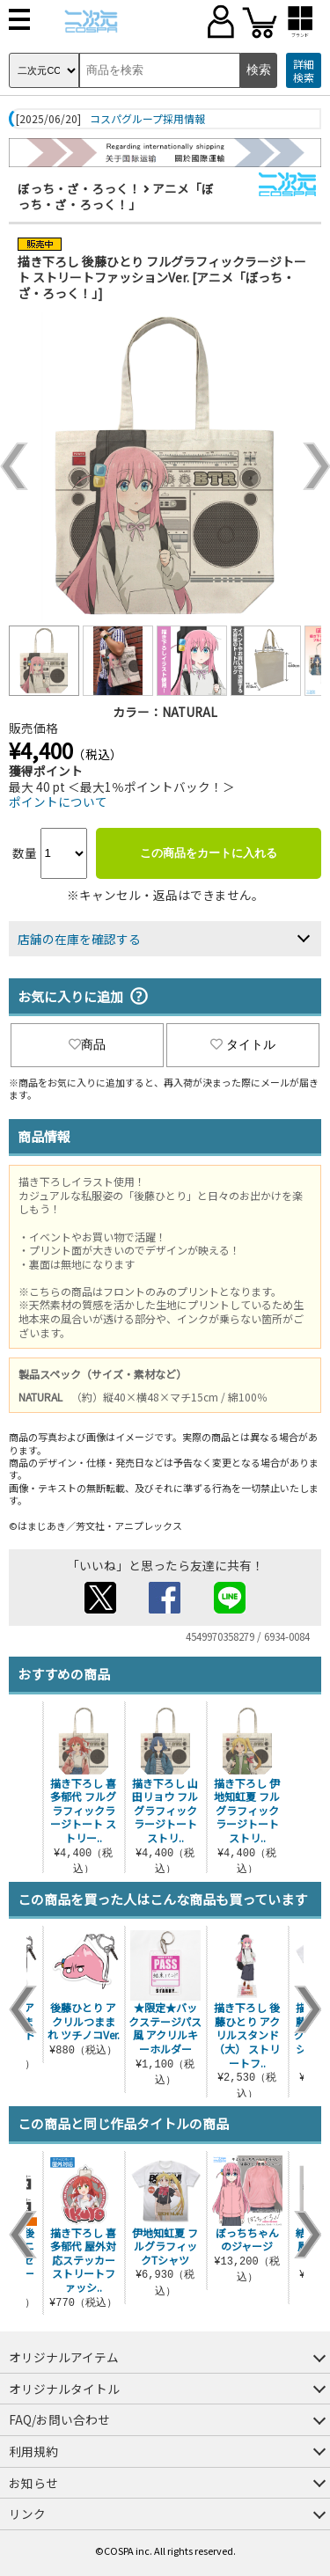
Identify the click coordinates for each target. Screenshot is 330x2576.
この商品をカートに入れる (208, 853)
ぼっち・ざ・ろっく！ (79, 188)
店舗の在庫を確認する (79, 939)
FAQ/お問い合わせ (59, 2419)
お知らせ (33, 2483)
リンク (27, 2513)
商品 (87, 1044)
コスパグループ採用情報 (147, 119)
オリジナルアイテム (64, 2357)
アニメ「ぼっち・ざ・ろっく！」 (116, 196)
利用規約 (33, 2451)
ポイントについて (58, 801)
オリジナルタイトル (64, 2388)
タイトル (242, 1044)
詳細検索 (303, 70)
